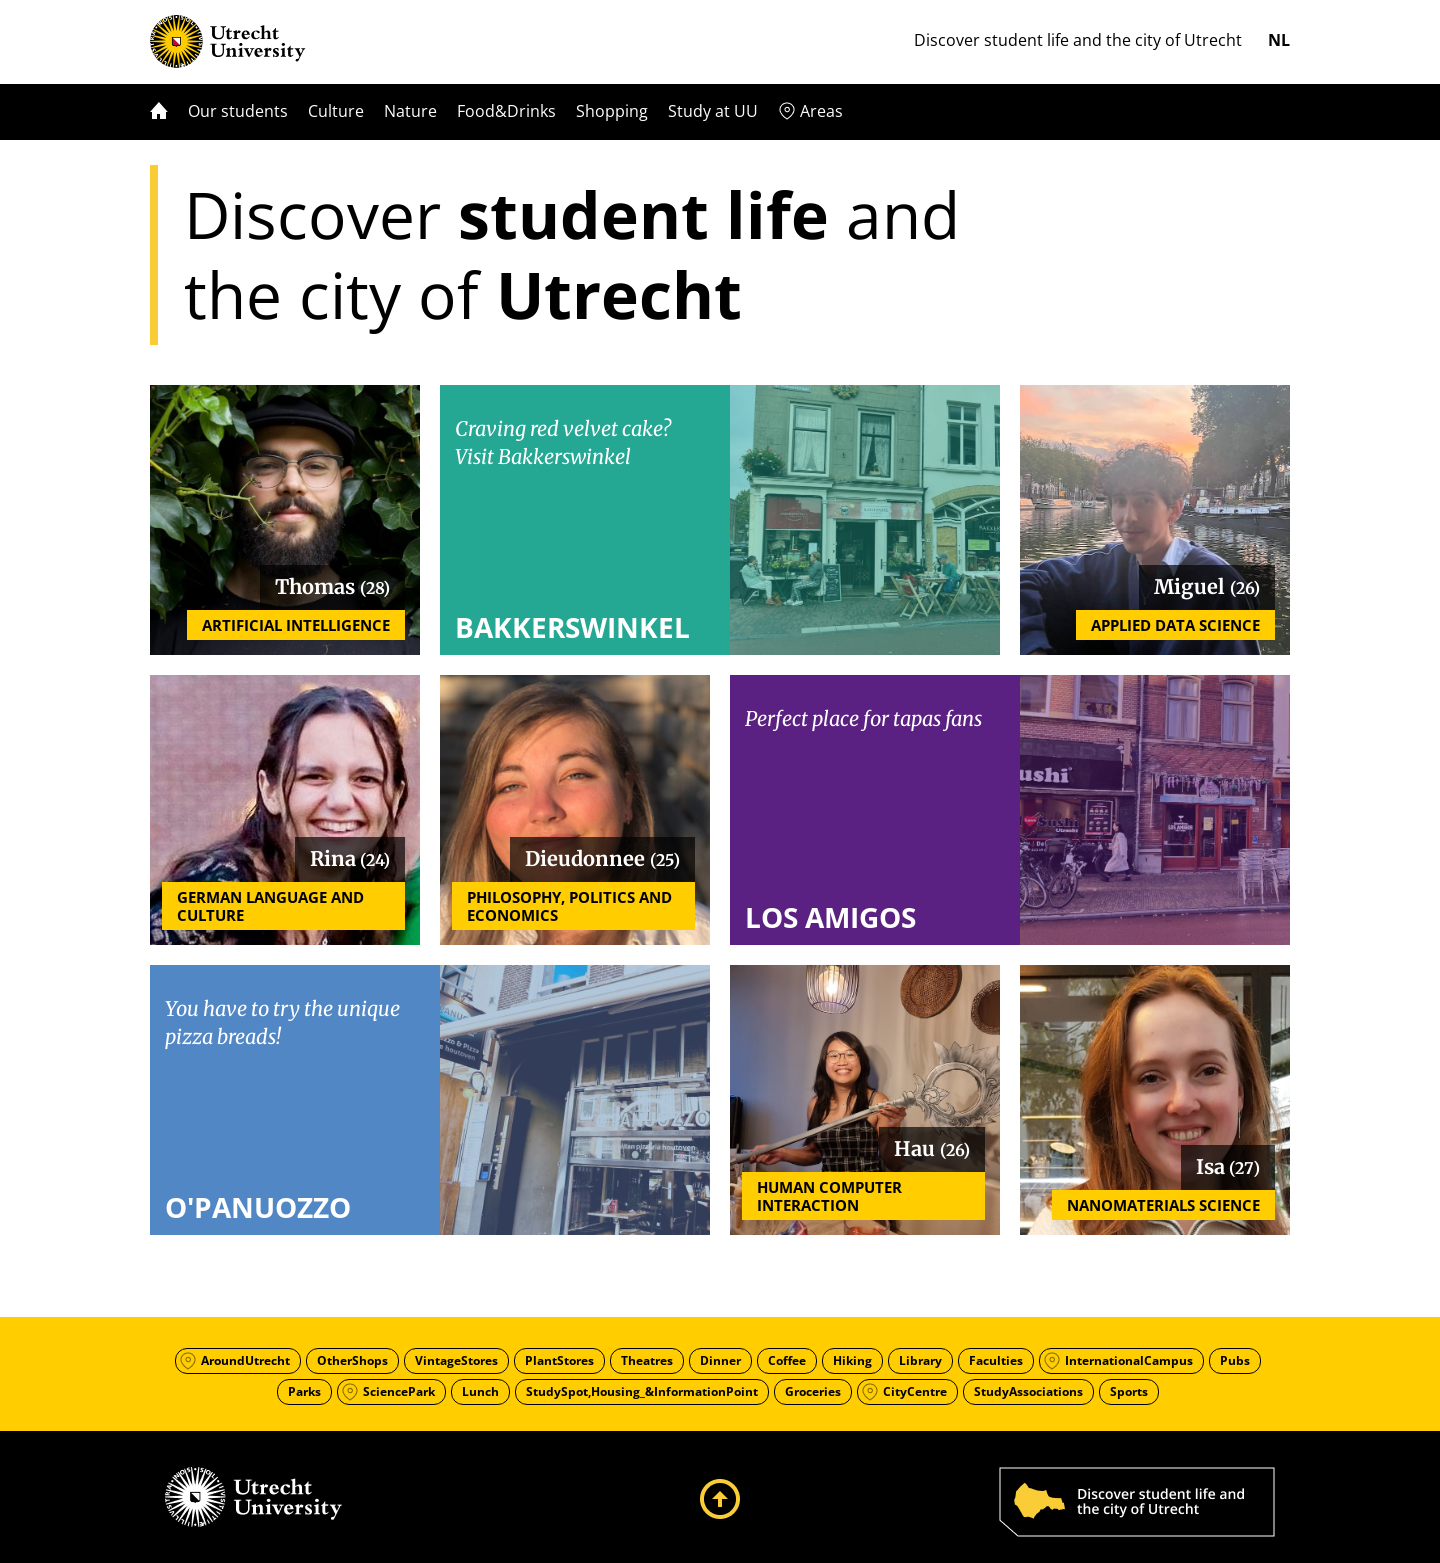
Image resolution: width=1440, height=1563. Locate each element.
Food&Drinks (506, 111)
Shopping (612, 111)
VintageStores (456, 1360)
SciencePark (399, 1391)
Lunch (480, 1391)
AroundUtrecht (245, 1360)
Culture (336, 111)
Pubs (1235, 1360)
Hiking (852, 1360)
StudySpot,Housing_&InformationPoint (642, 1391)
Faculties (996, 1360)
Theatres (647, 1360)
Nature (410, 111)
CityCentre (915, 1391)
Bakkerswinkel (572, 627)
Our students (238, 111)
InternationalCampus (1129, 1360)
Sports (1129, 1391)
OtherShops (352, 1360)
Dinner (720, 1360)
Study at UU (713, 111)
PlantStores (559, 1360)
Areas (821, 111)
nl (1279, 40)
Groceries (813, 1391)
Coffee (787, 1360)
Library (920, 1360)
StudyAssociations (1028, 1391)
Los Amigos (830, 917)
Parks (304, 1391)
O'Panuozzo (258, 1207)
